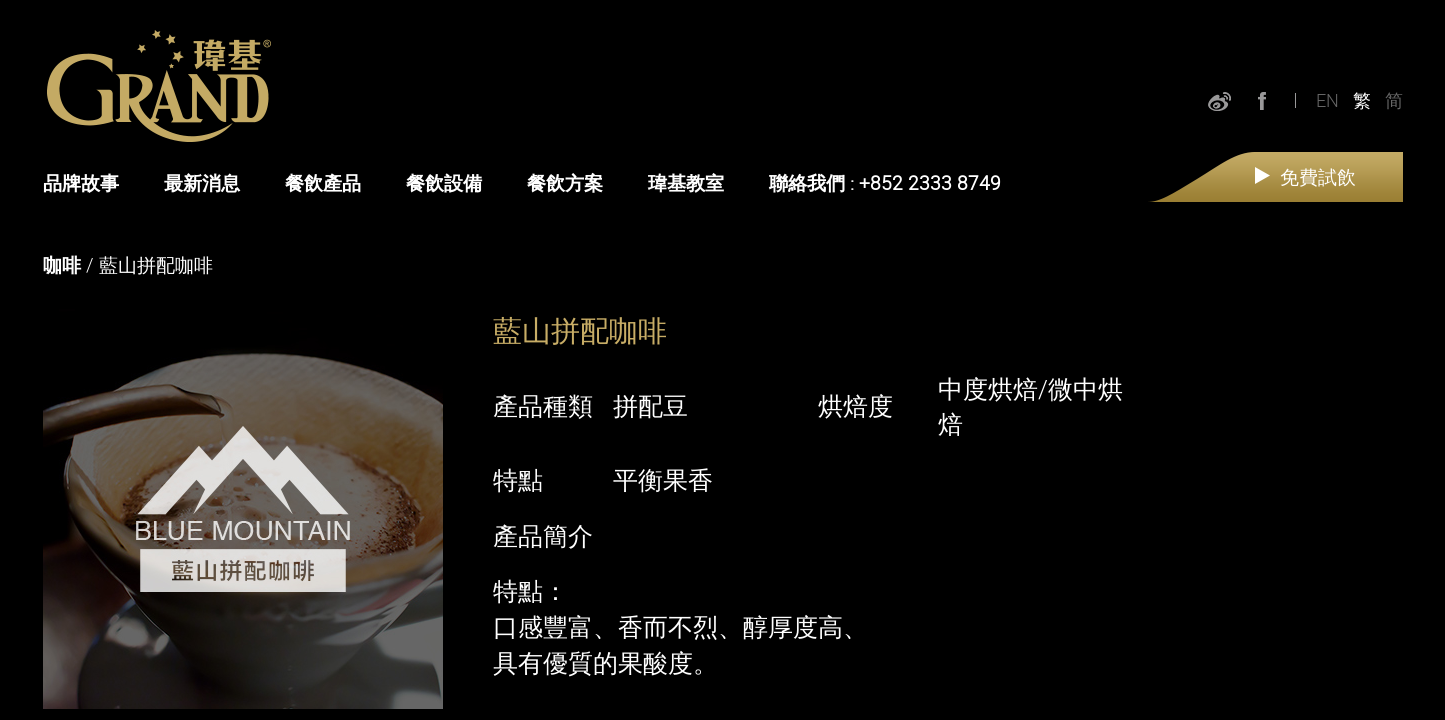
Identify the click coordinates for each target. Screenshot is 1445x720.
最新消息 (202, 183)
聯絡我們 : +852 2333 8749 (885, 183)
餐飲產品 (323, 183)
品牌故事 (81, 183)
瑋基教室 (686, 183)
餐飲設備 (444, 183)
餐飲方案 (565, 183)
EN (1327, 100)
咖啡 (62, 265)
